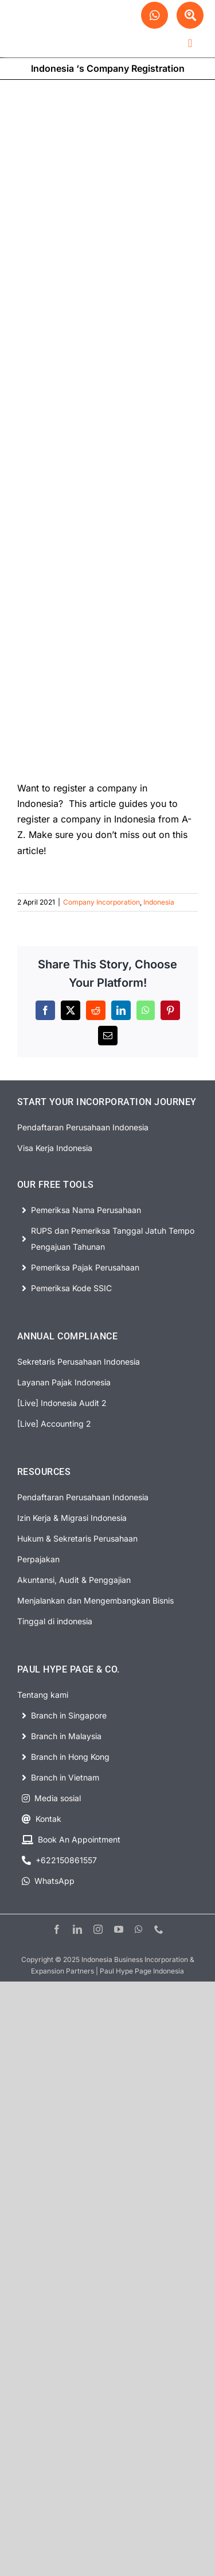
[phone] (158, 1929)
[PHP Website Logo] (54, 19)
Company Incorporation (101, 902)
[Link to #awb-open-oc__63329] (190, 15)
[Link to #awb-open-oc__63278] (190, 43)
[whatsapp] (139, 1929)
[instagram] (98, 1929)
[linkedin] (77, 1929)
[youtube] (118, 1929)
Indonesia (158, 902)
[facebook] (56, 1929)
